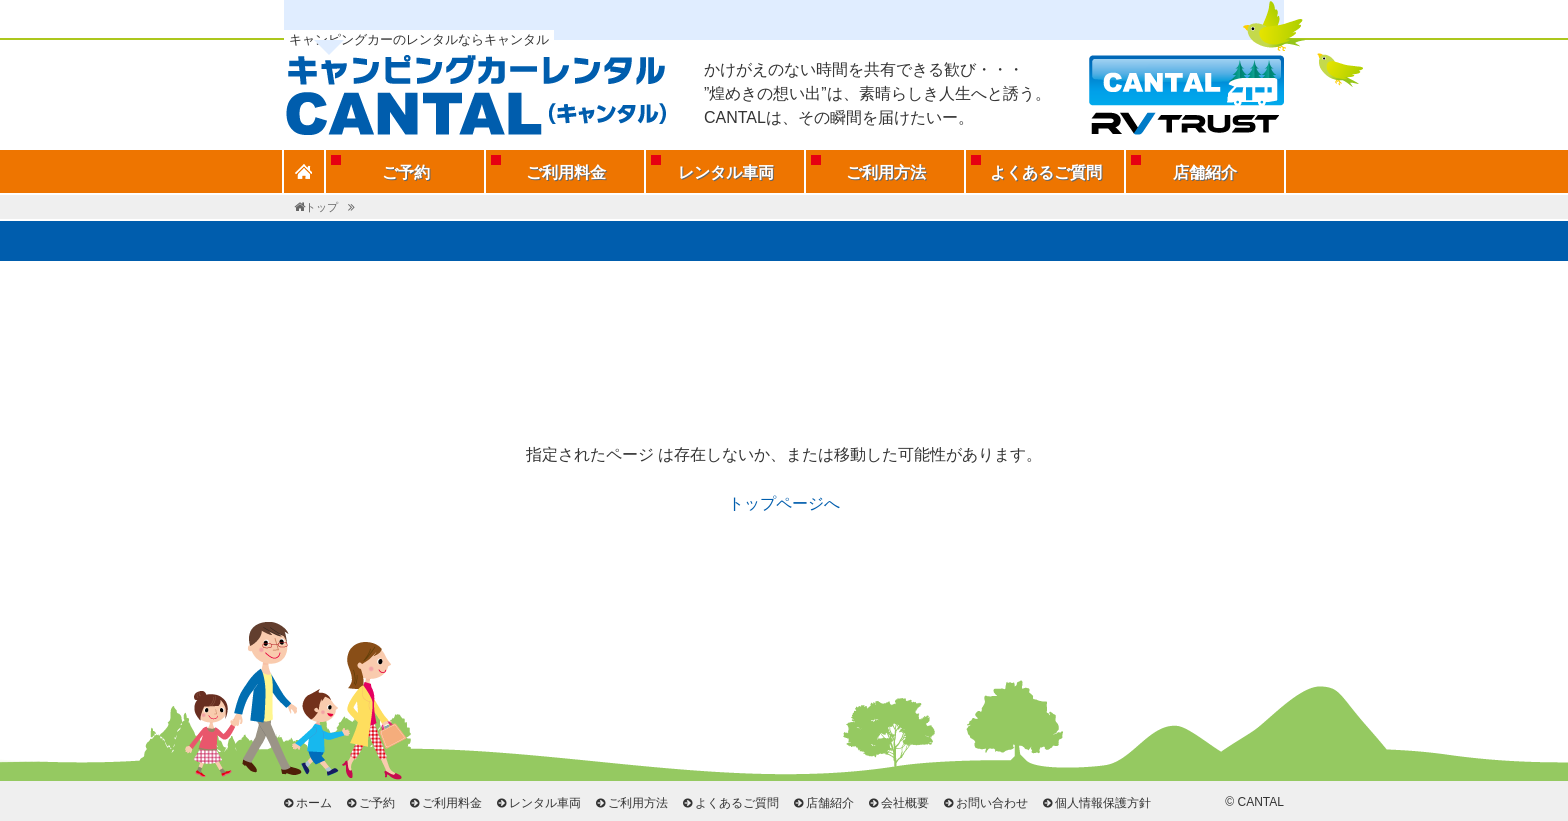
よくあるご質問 (1046, 172)
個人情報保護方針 (1103, 803)
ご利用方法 (886, 172)
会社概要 (905, 803)
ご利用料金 (566, 172)
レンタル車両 (726, 172)
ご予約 (406, 172)
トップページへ (784, 503)
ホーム (314, 803)
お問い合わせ (992, 803)
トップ (321, 207)
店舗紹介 (1205, 172)
